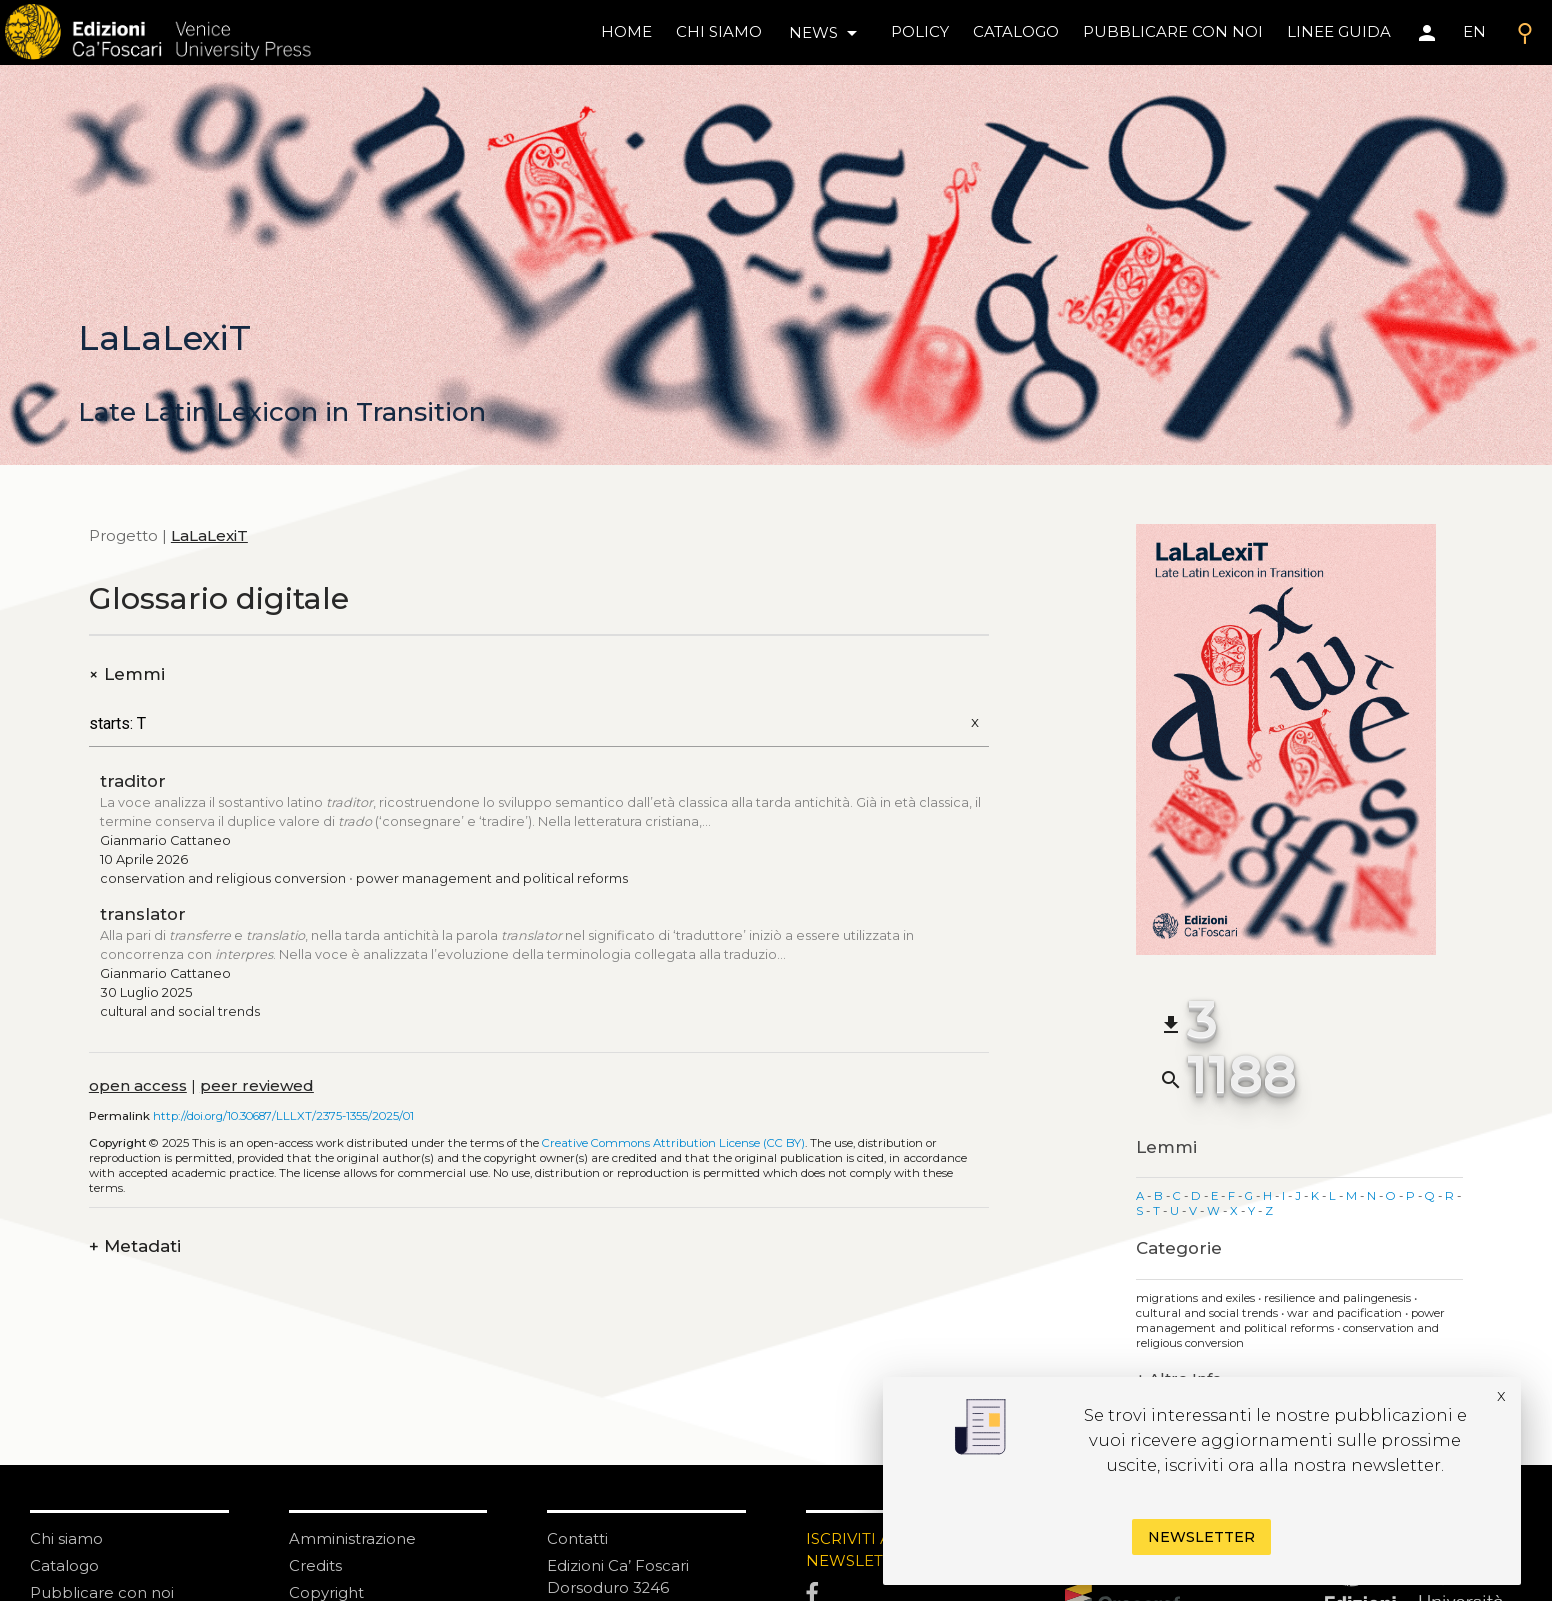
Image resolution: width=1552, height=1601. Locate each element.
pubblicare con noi (1173, 31)
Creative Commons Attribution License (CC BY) (673, 1143)
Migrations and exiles (1197, 1298)
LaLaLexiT (209, 535)
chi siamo (719, 31)
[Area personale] (1427, 33)
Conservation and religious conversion (223, 878)
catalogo (1016, 31)
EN (1474, 31)
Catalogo (64, 1565)
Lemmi (127, 674)
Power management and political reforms (492, 878)
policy (920, 31)
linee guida (1339, 31)
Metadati (135, 1246)
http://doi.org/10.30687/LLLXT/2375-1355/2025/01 (283, 1116)
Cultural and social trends (180, 1011)
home (626, 31)
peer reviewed (257, 1085)
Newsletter (1201, 1537)
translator (143, 914)
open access (138, 1085)
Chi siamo (66, 1538)
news (826, 33)
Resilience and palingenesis (1339, 1298)
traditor (133, 781)
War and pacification (1346, 1313)
